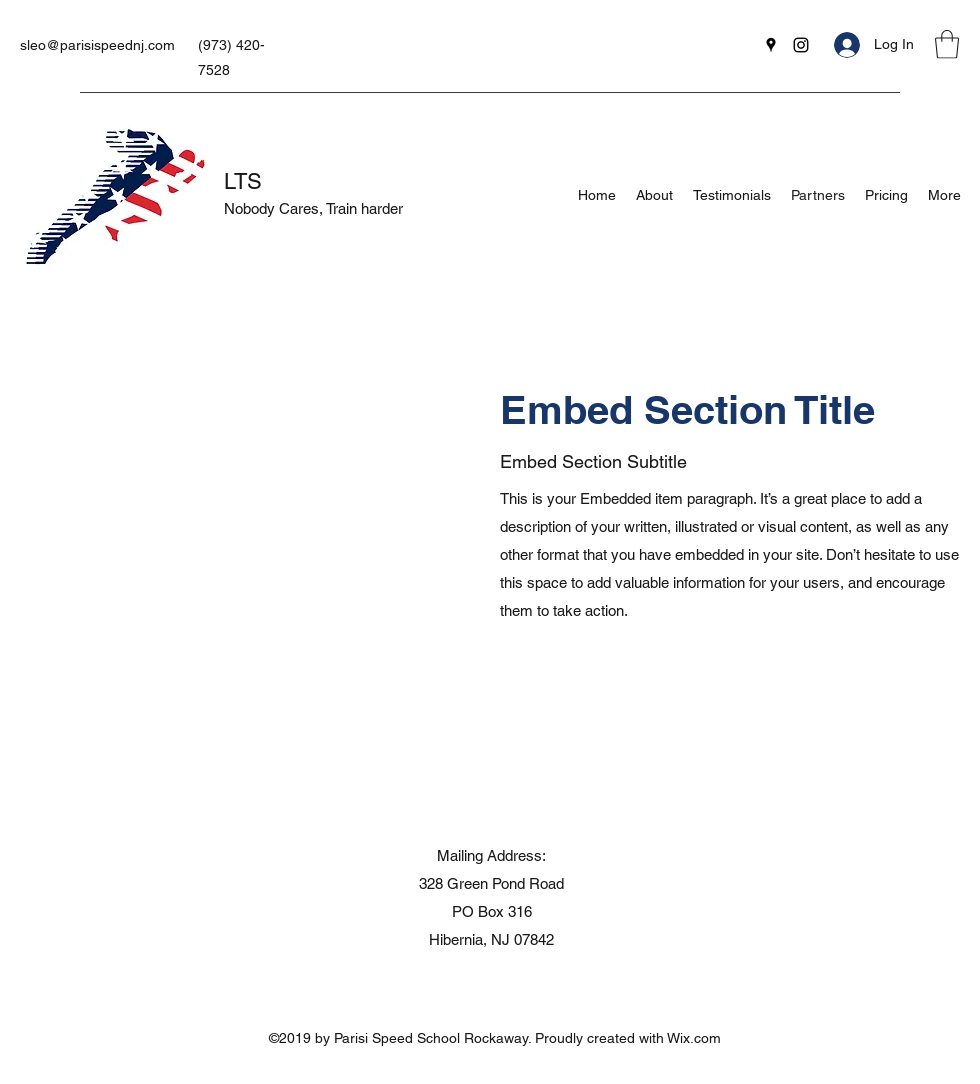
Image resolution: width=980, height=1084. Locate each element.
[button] (947, 44)
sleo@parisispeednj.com (97, 45)
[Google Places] (771, 45)
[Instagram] (801, 45)
